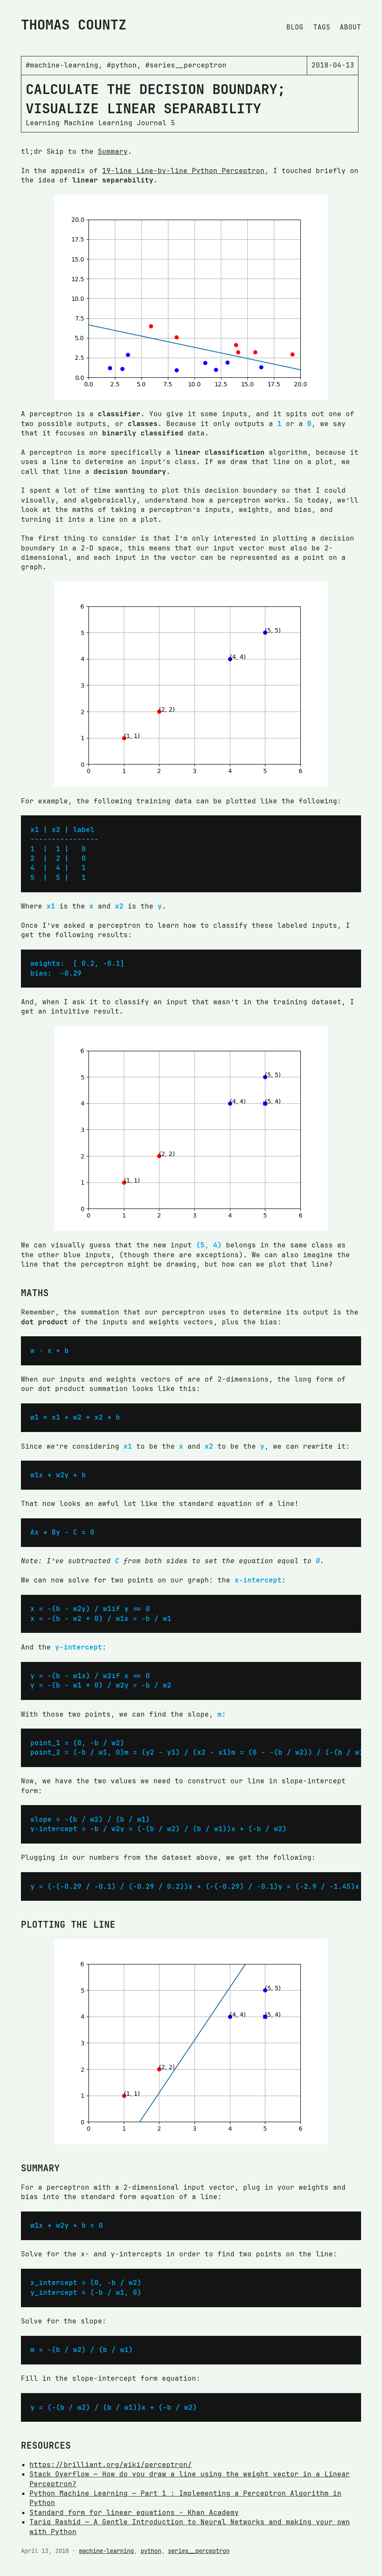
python (151, 2551)
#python (122, 65)
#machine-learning (62, 65)
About (350, 27)
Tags (321, 27)
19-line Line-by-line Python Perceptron (183, 170)
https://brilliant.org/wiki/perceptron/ (110, 2464)
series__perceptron (198, 2551)
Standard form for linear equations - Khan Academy (134, 2512)
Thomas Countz (73, 24)
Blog (294, 27)
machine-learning (106, 2551)
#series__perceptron (185, 65)
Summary (113, 151)
